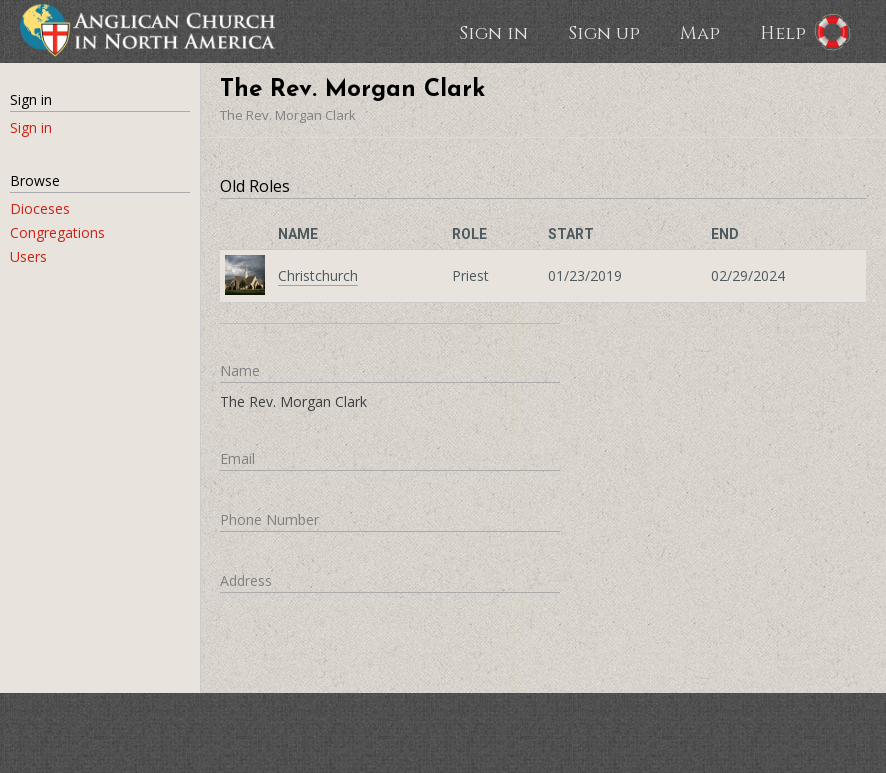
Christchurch (318, 275)
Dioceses (40, 208)
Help (783, 32)
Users (28, 256)
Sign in (493, 32)
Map (700, 32)
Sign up (604, 32)
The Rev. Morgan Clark (288, 115)
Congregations (57, 232)
